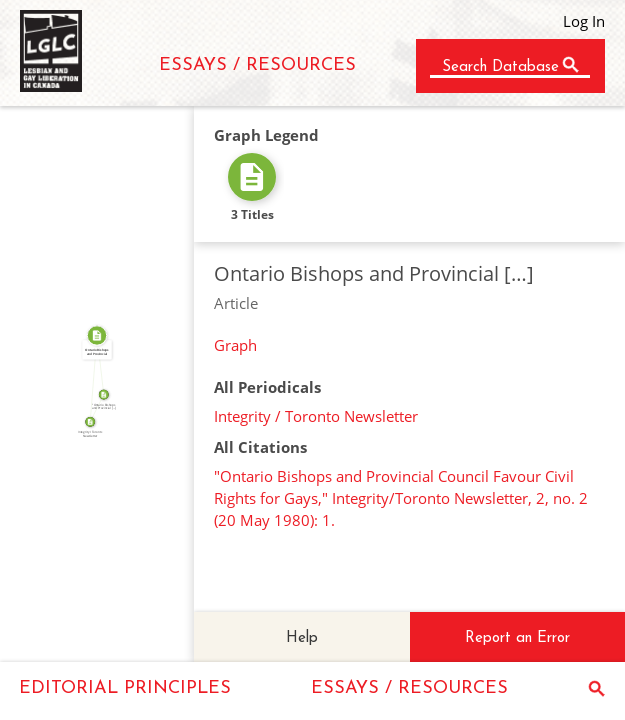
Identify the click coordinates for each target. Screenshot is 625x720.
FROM (91, 378)
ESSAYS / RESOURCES (257, 65)
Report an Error (517, 638)
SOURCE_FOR (94, 407)
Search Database (500, 67)
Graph (235, 345)
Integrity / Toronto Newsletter (316, 416)
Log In (584, 21)
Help (302, 638)
